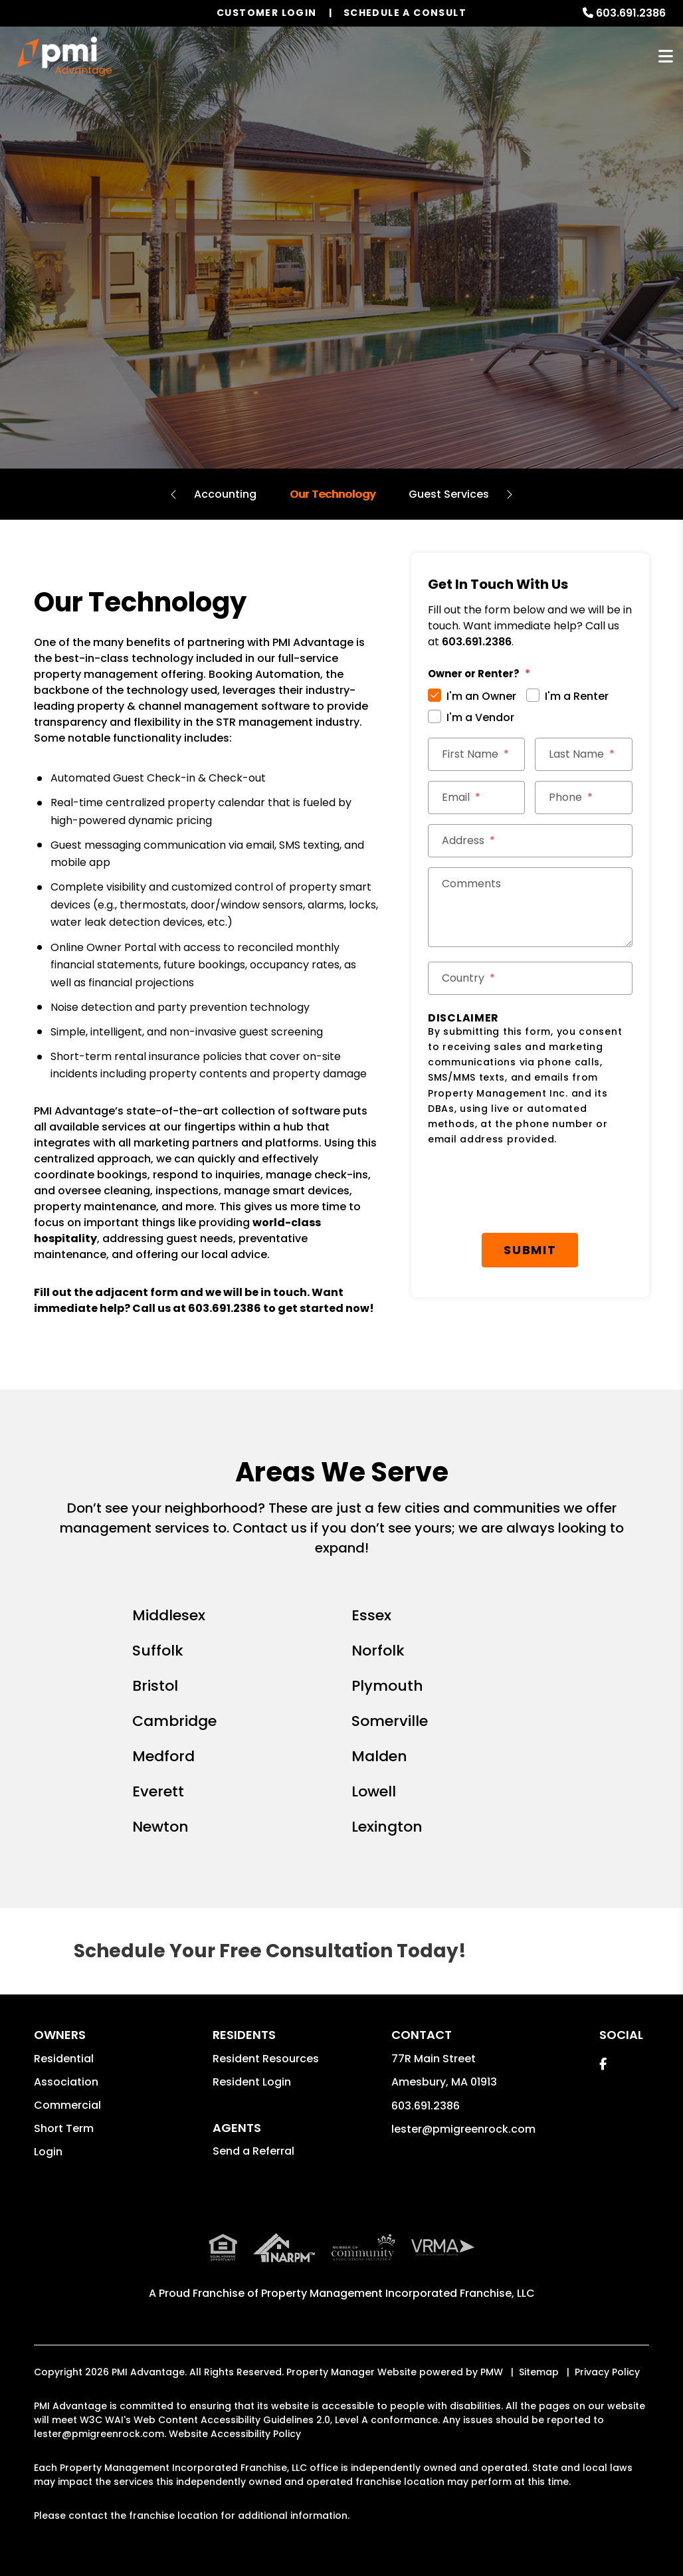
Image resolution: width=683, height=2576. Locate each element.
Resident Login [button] (252, 2082)
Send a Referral (253, 2151)
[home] (64, 56)
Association (66, 2082)
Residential (64, 2058)
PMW (491, 2372)
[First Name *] (476, 754)
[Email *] (476, 797)
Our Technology (332, 494)
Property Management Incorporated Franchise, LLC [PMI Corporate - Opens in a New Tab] (398, 2293)
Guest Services (449, 494)
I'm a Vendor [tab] (480, 717)
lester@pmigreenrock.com (463, 2129)
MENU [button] (665, 57)
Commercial (67, 2105)
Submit (530, 1249)
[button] (603, 2064)
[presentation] (529, 1190)
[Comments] (530, 907)
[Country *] (530, 978)
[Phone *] (583, 797)
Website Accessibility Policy (235, 2433)
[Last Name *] (583, 754)
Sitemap (539, 2372)
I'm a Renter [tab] (577, 696)
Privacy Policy (607, 2372)
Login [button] (48, 2151)
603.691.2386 (631, 13)
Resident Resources (266, 2058)
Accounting (225, 494)
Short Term (64, 2128)
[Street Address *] (530, 840)
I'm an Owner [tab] (481, 696)
